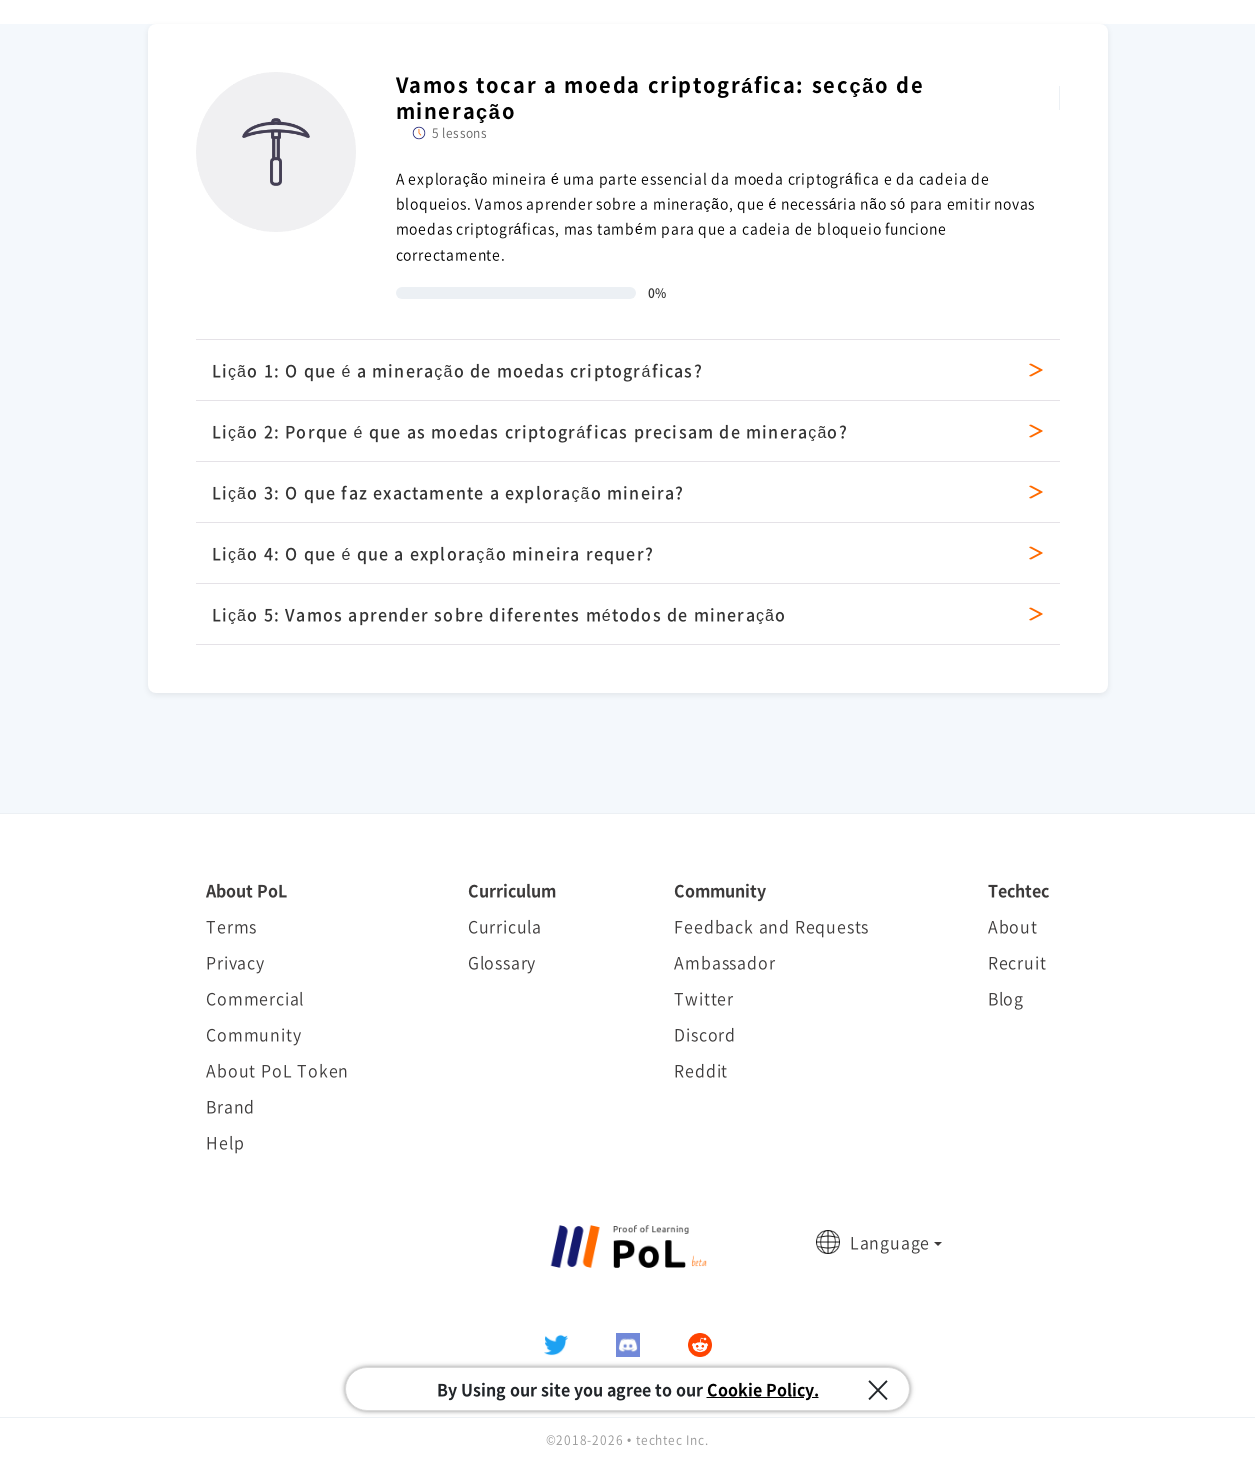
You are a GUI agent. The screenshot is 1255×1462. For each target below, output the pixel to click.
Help (225, 1142)
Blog (1006, 998)
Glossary (502, 962)
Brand (230, 1106)
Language (890, 1242)
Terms (231, 926)
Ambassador (724, 962)
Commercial (255, 998)
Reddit (701, 1070)
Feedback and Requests (771, 926)
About (1013, 926)
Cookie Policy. (763, 1389)
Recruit (1017, 962)
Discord (705, 1034)
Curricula (505, 926)
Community (253, 1034)
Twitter (704, 998)
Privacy (235, 962)
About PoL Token (277, 1070)
